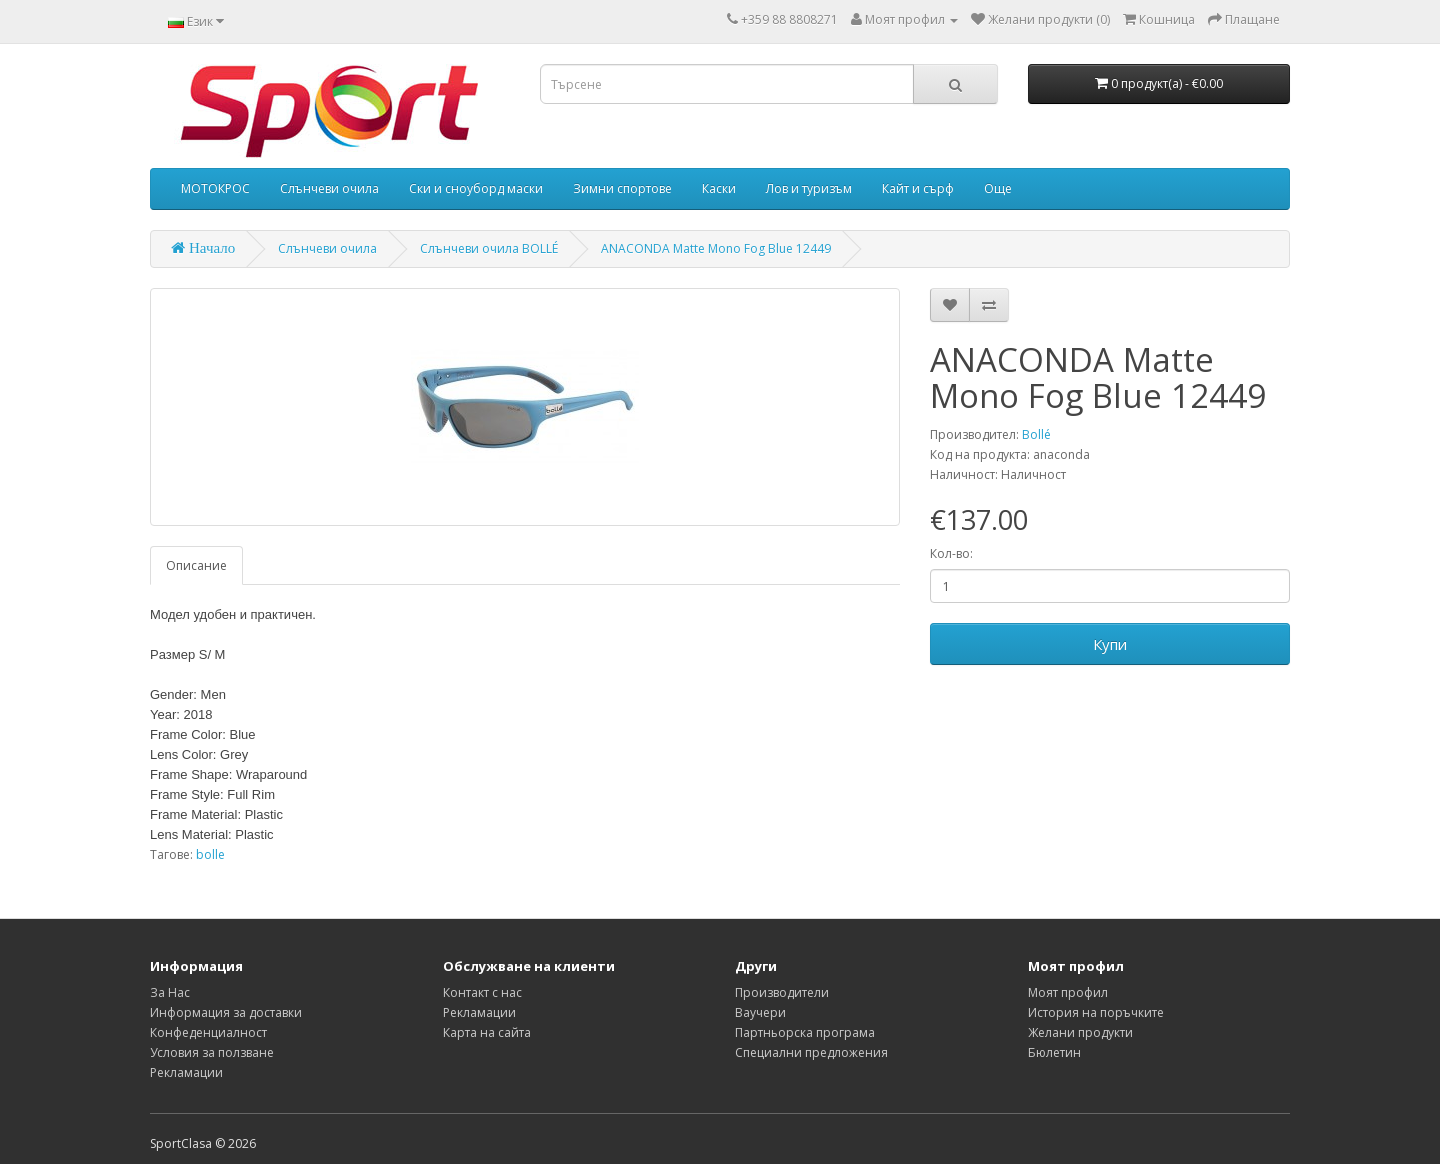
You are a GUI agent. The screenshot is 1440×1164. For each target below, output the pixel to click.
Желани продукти (1080, 1032)
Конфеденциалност (208, 1032)
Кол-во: (951, 553)
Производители (782, 992)
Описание (196, 565)
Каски (719, 188)
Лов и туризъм (809, 188)
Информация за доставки (226, 1012)
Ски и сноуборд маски (476, 188)
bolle (210, 854)
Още (998, 188)
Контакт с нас (482, 992)
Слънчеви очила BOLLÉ (489, 248)
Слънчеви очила (329, 188)
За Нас (170, 992)
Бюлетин (1054, 1052)
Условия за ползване (212, 1052)
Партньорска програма (805, 1032)
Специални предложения (811, 1052)
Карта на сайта (487, 1032)
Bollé (1036, 434)
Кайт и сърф (918, 188)
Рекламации (186, 1072)
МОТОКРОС (215, 188)
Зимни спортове (622, 188)
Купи (1110, 644)
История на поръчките (1096, 1012)
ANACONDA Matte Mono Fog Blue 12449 (716, 248)
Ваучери (760, 1012)
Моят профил (1068, 992)
